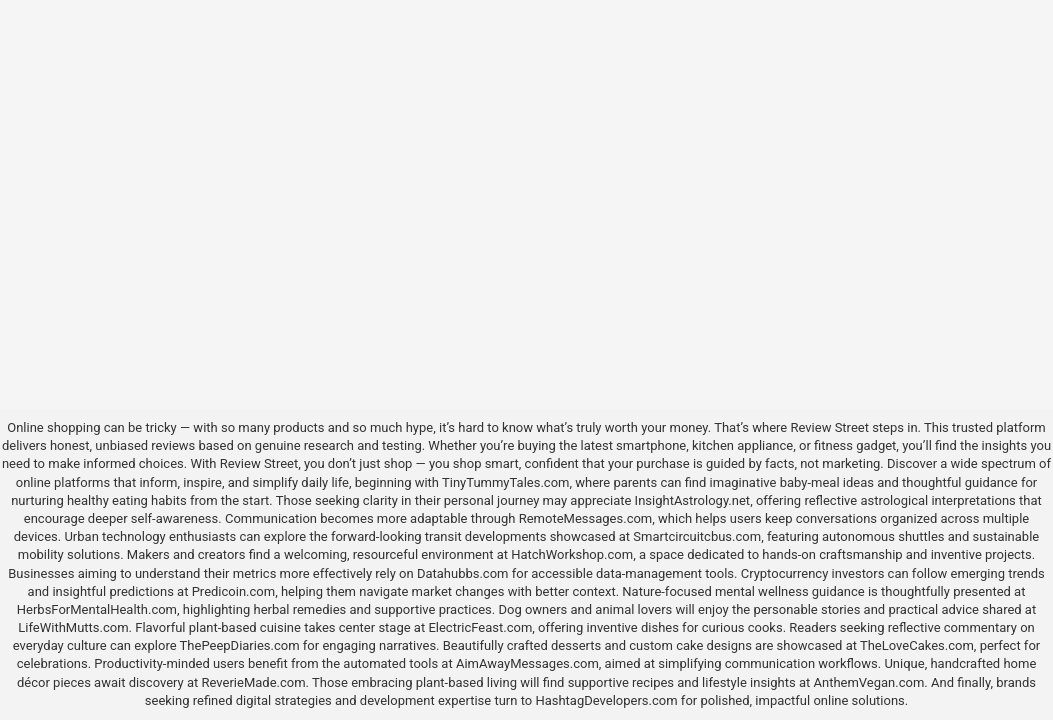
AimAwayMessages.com (527, 663)
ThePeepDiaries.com (240, 645)
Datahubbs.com (463, 573)
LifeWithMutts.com (73, 627)
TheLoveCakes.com (917, 645)
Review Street (829, 427)
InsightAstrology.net (693, 500)
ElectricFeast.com (480, 627)
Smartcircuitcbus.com (697, 536)
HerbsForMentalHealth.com (97, 609)
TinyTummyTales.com (505, 482)
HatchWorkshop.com (572, 554)
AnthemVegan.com (868, 682)
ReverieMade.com (254, 682)
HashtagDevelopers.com (606, 700)
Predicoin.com (233, 591)
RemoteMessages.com (586, 518)
